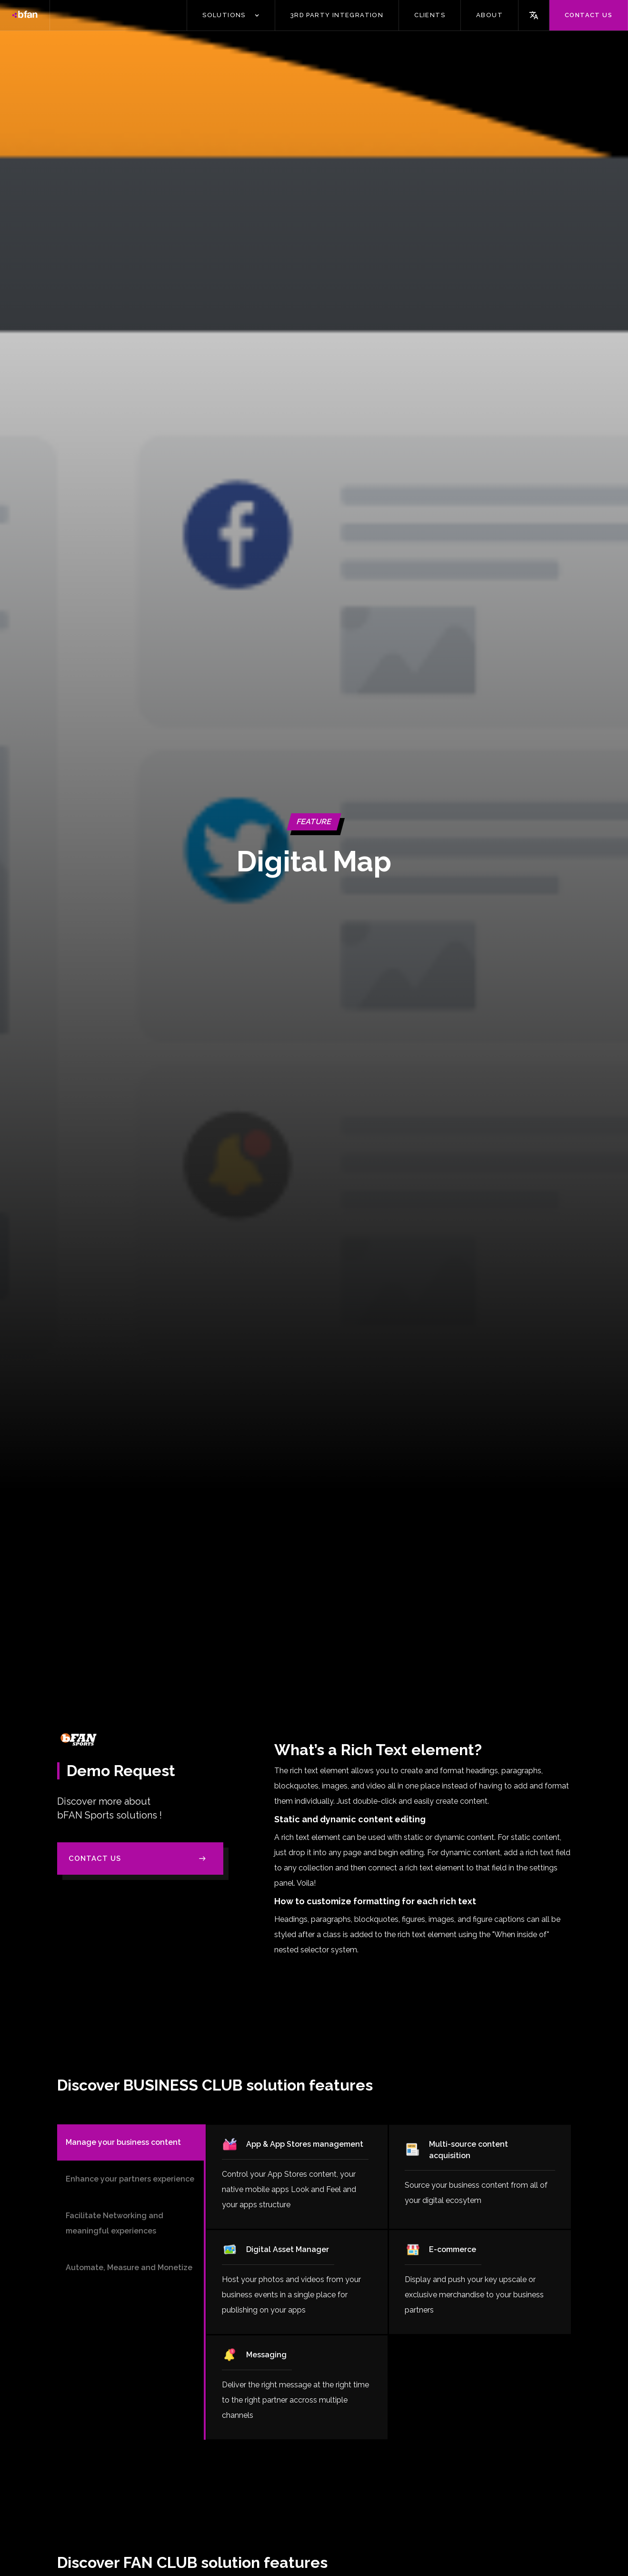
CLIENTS (429, 15)
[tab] (130, 2142)
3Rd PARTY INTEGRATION (336, 15)
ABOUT (489, 15)
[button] (231, 15)
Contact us (588, 15)
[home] (25, 15)
